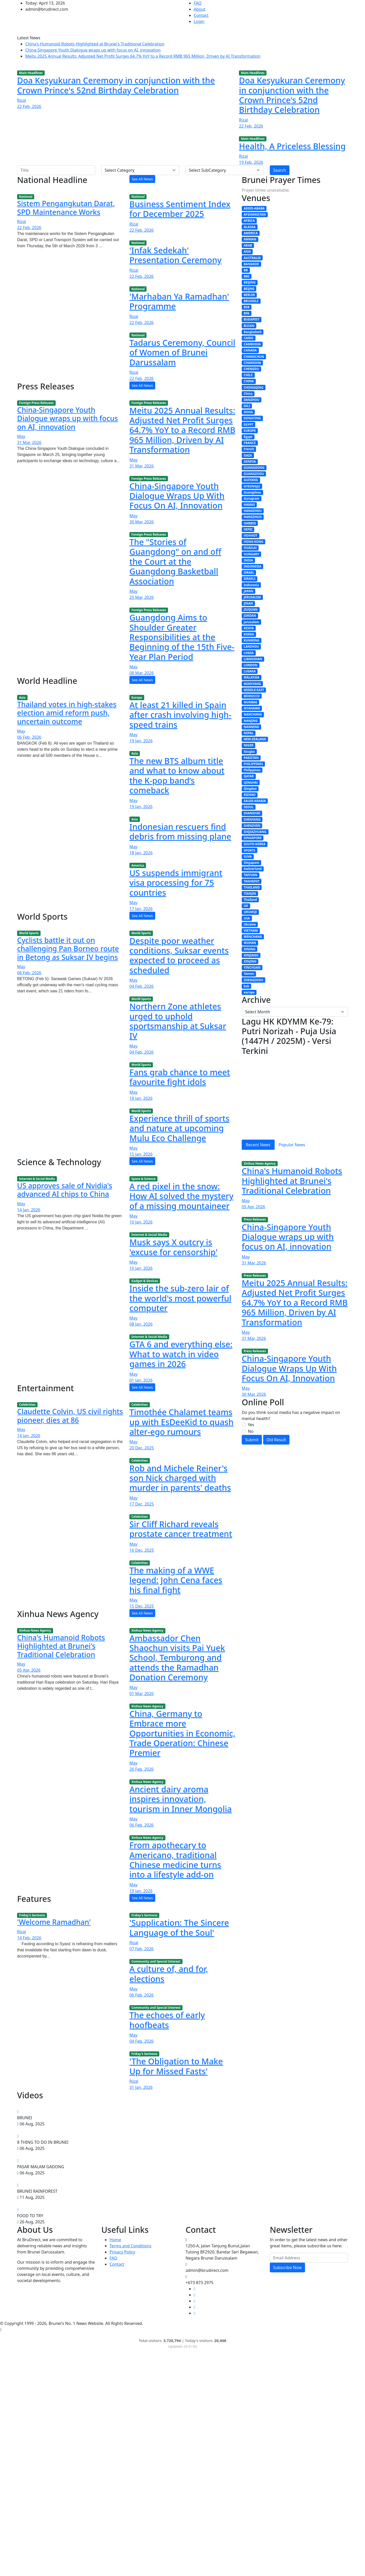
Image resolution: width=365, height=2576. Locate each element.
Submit (252, 1440)
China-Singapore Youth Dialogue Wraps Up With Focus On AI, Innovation (177, 495)
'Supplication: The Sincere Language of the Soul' (179, 1927)
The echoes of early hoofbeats (167, 2020)
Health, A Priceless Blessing (292, 146)
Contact (201, 15)
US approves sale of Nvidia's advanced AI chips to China (64, 1190)
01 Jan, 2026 (141, 1380)
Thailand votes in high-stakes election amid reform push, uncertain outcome (66, 712)
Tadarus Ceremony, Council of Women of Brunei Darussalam (182, 352)
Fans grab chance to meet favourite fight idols (179, 1077)
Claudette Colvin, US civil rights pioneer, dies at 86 (70, 1416)
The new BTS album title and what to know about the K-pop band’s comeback (176, 775)
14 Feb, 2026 (29, 1938)
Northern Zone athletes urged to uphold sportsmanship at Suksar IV (177, 1021)
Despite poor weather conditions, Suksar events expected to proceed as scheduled (179, 955)
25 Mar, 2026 (141, 597)
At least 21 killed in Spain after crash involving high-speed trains (180, 714)
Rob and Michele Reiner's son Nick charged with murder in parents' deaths (180, 1478)
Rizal (21, 100)
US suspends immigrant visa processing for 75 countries (175, 882)
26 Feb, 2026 (141, 1769)
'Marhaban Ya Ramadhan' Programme (179, 301)
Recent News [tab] (258, 1145)
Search (279, 170)
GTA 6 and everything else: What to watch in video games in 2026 (181, 1354)
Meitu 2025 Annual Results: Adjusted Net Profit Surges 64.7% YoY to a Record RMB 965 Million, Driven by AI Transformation (142, 56)
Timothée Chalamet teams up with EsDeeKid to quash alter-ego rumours (181, 1422)
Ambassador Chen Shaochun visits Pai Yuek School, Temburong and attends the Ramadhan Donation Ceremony (177, 1658)
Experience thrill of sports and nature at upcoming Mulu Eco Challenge (179, 1128)
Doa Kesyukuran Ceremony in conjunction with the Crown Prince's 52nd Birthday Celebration (116, 85)
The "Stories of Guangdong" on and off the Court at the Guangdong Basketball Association (175, 561)
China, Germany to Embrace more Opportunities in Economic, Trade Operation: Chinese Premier (182, 1733)
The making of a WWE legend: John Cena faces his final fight (175, 1580)
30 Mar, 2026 (141, 522)
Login (199, 21)
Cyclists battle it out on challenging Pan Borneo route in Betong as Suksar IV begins (68, 948)
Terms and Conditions (130, 2246)
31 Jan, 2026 (141, 2087)
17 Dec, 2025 (141, 1504)
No (250, 1431)
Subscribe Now (287, 2267)
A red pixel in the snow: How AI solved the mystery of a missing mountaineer (181, 1196)
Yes (251, 1424)
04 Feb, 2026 (141, 986)
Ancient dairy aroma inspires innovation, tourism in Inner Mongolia (180, 1799)
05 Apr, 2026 (29, 1670)
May (21, 436)
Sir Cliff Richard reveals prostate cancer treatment (180, 1529)
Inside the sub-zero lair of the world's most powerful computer (180, 1298)
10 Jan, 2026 (141, 1222)
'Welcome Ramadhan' (54, 1922)
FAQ (197, 3)
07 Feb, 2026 (141, 1949)
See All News (142, 179)
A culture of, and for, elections (168, 1973)
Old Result (276, 1440)
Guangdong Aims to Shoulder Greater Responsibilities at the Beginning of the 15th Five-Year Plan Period (181, 637)
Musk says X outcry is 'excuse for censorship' (173, 1247)
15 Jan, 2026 (141, 1154)
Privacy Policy (122, 2252)
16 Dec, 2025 (141, 1550)
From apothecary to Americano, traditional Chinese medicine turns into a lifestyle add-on (175, 1860)
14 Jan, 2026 (28, 1210)
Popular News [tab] (292, 1145)
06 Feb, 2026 (29, 737)
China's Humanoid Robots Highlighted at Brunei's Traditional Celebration (94, 44)
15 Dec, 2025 (141, 1606)
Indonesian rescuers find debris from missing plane (180, 831)
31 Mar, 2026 (29, 442)
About (199, 9)
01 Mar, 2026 (141, 1693)
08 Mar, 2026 (141, 673)
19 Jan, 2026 (141, 741)
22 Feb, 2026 (29, 106)
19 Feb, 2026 (251, 162)
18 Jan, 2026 (141, 853)
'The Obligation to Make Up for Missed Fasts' (176, 2066)
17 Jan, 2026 (141, 908)
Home (115, 2239)
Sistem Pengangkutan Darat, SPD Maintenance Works (66, 208)
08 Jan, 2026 (141, 1324)
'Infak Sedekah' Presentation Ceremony (175, 255)
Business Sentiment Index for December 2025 (179, 209)
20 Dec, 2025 (141, 1448)
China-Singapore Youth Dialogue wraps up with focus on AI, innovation (93, 50)
